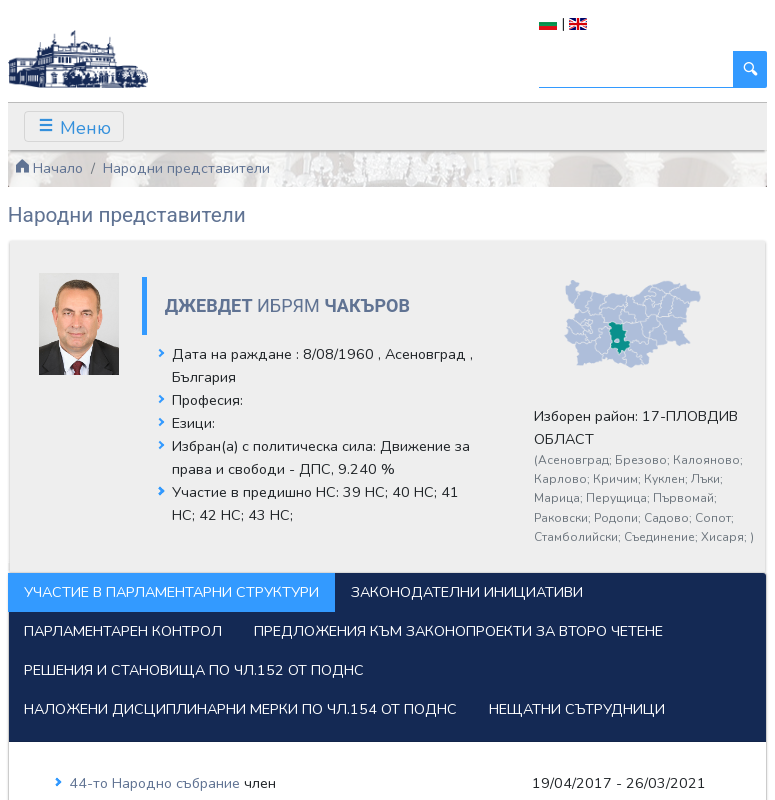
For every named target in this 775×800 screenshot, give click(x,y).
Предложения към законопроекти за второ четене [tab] (458, 631)
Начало (49, 168)
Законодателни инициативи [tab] (467, 592)
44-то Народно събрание (156, 783)
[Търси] (636, 69)
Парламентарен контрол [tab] (123, 631)
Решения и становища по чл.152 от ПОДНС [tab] (194, 670)
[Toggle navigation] (74, 126)
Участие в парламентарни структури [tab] (171, 592)
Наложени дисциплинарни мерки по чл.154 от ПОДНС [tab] (240, 709)
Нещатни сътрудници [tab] (577, 709)
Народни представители (186, 168)
